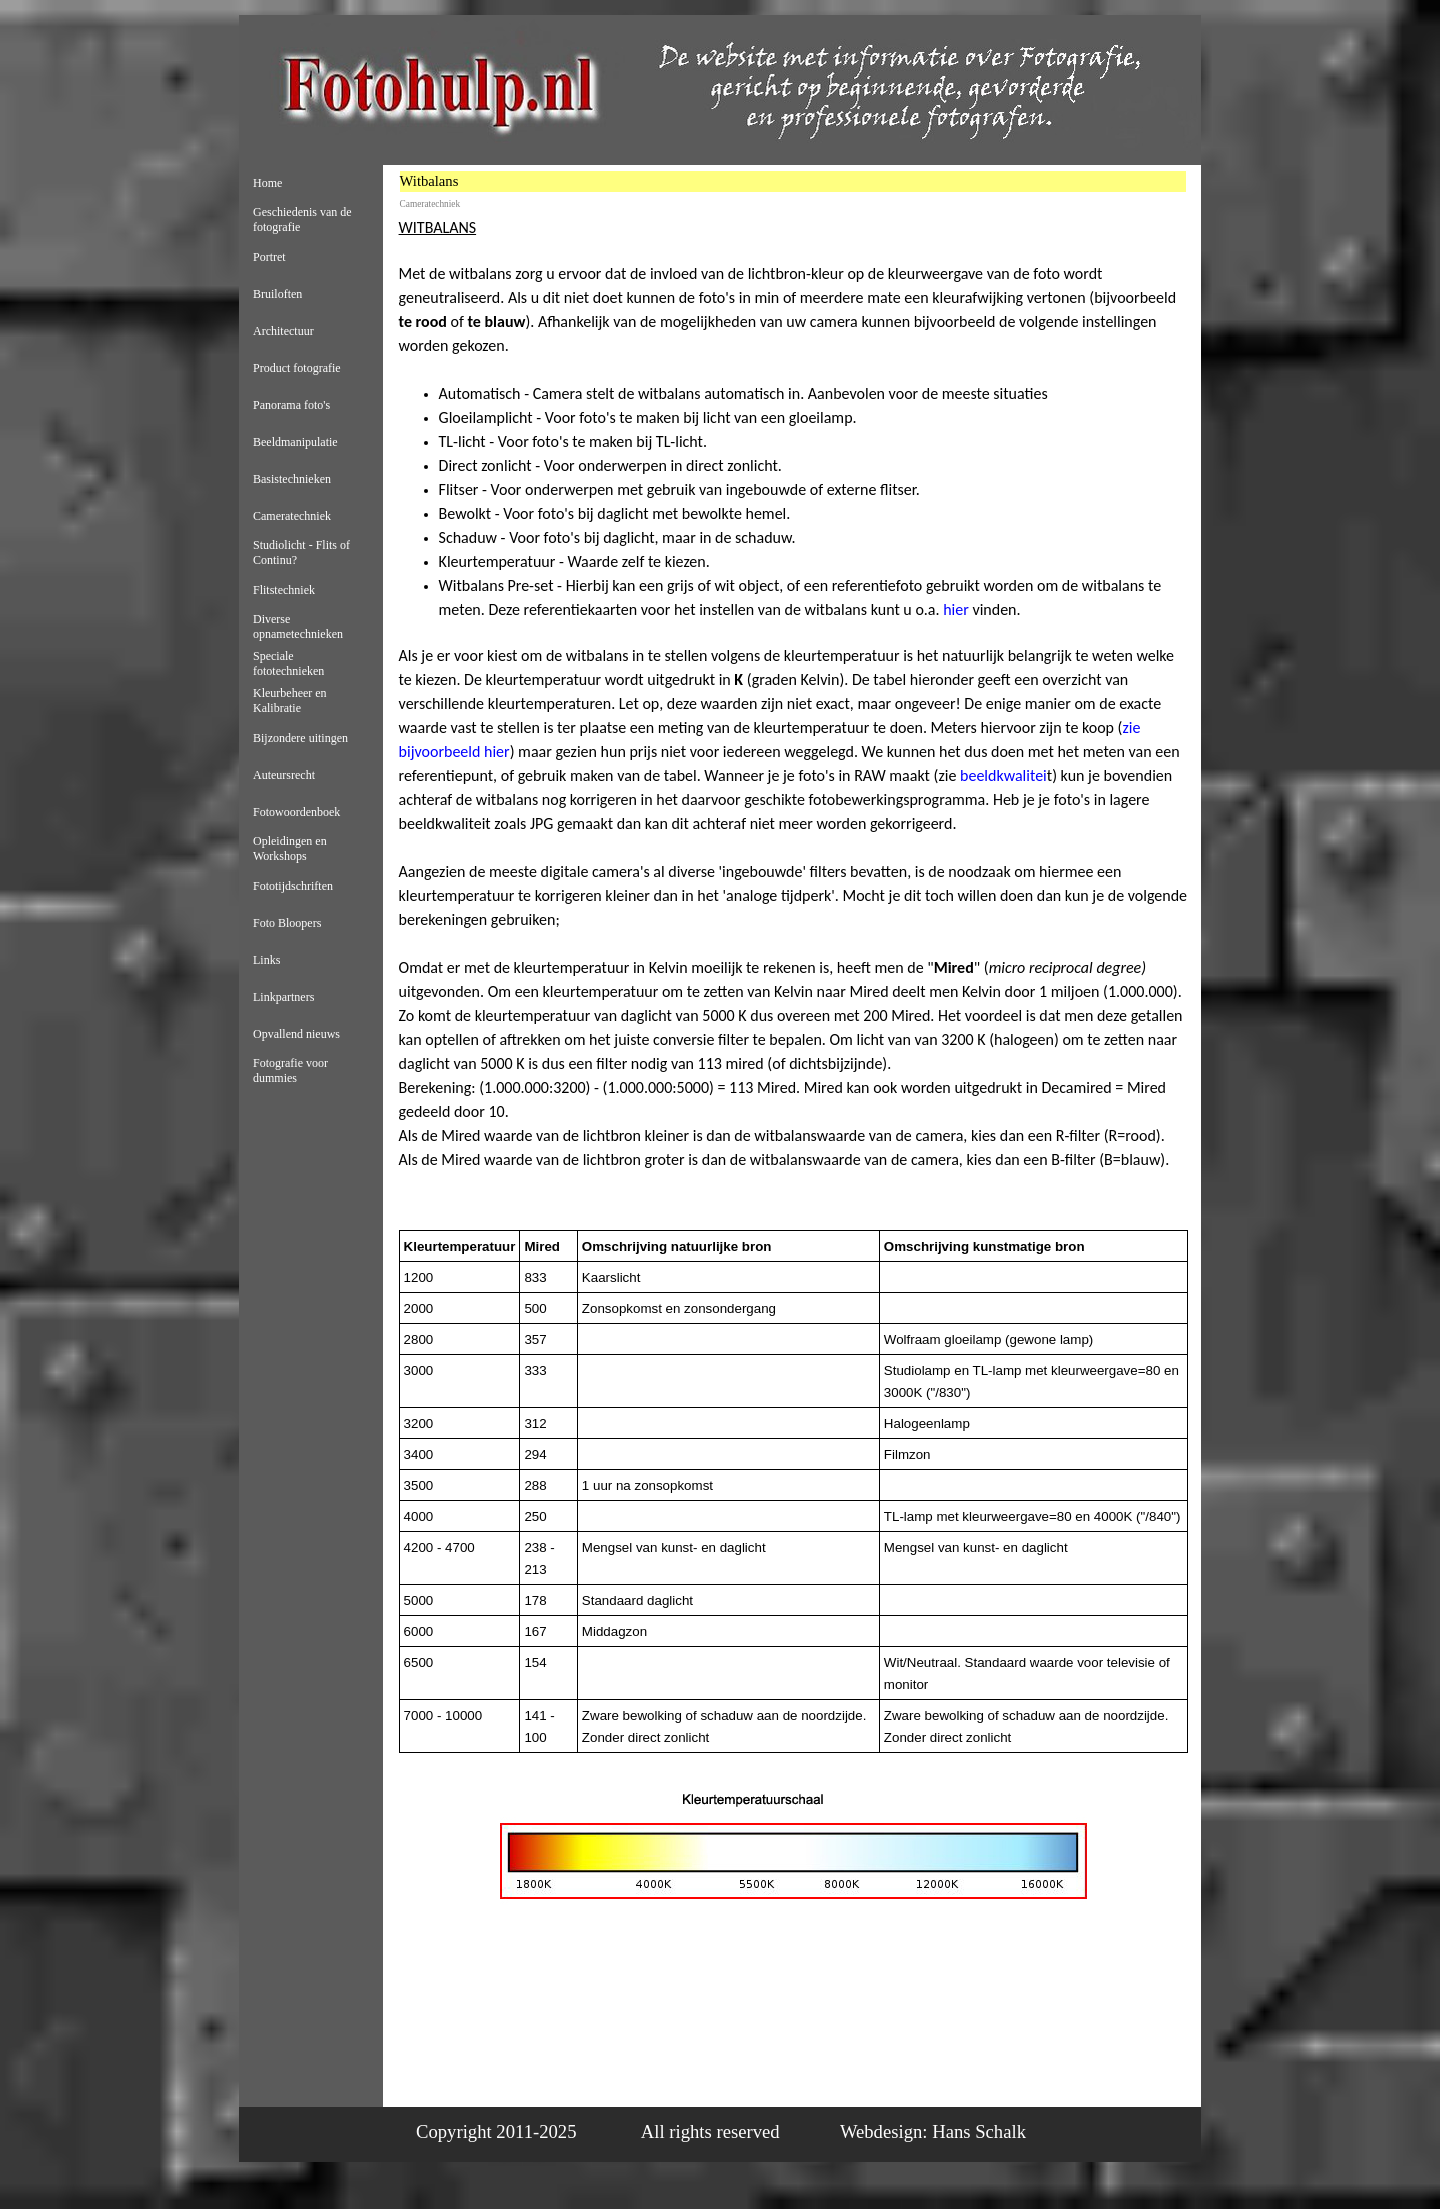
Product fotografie (297, 368)
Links (266, 960)
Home (267, 183)
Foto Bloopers (287, 923)
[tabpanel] (794, 718)
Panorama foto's (291, 405)
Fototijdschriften (293, 886)
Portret (269, 257)
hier (956, 609)
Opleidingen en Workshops (290, 848)
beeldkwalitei (1003, 775)
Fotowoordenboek (296, 812)
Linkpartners (283, 997)
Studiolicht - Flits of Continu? (301, 552)
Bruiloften (277, 294)
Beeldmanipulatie (295, 442)
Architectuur (283, 331)
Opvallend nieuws (296, 1034)
